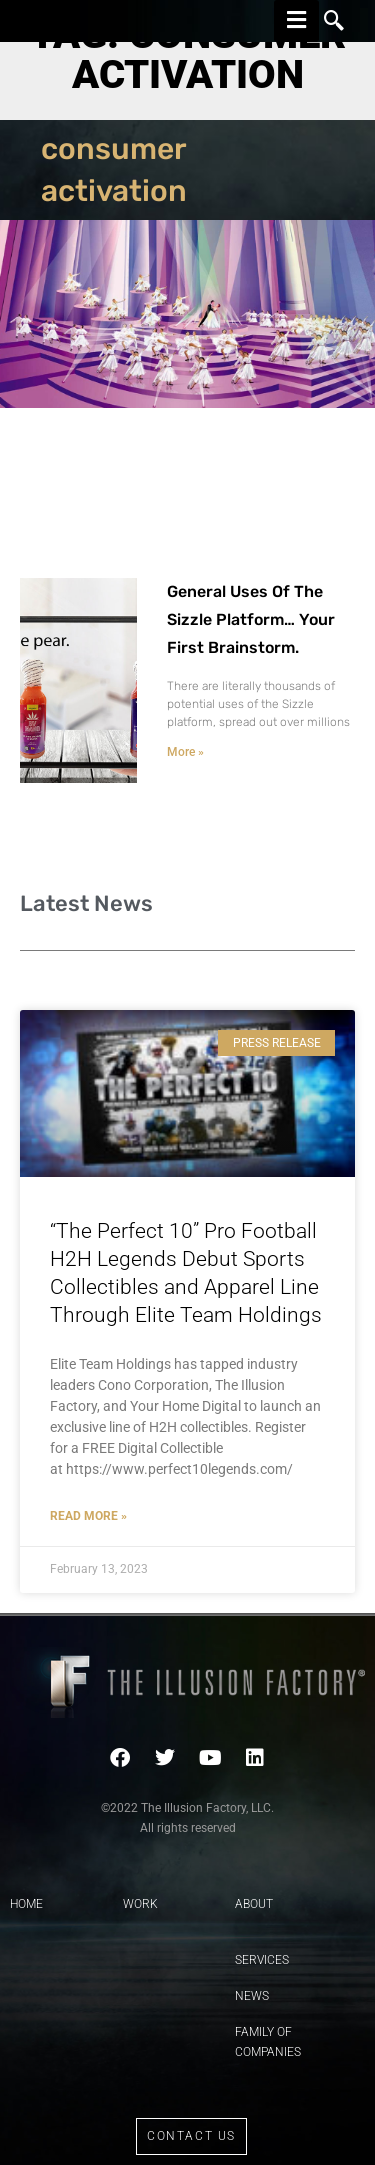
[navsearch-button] (334, 21)
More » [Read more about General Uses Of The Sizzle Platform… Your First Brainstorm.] (185, 752)
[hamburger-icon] (296, 21)
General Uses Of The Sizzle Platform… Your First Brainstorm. (251, 619)
